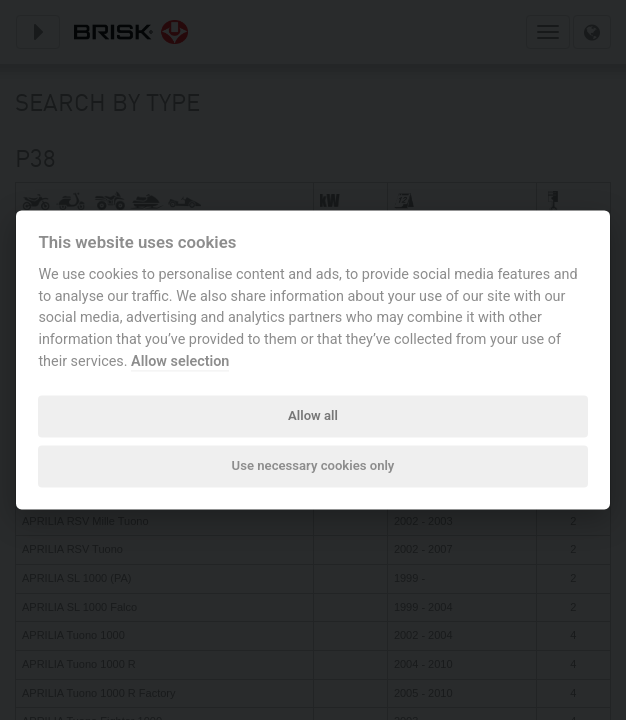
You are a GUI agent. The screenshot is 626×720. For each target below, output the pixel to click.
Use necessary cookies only (313, 465)
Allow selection (180, 361)
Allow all (313, 415)
